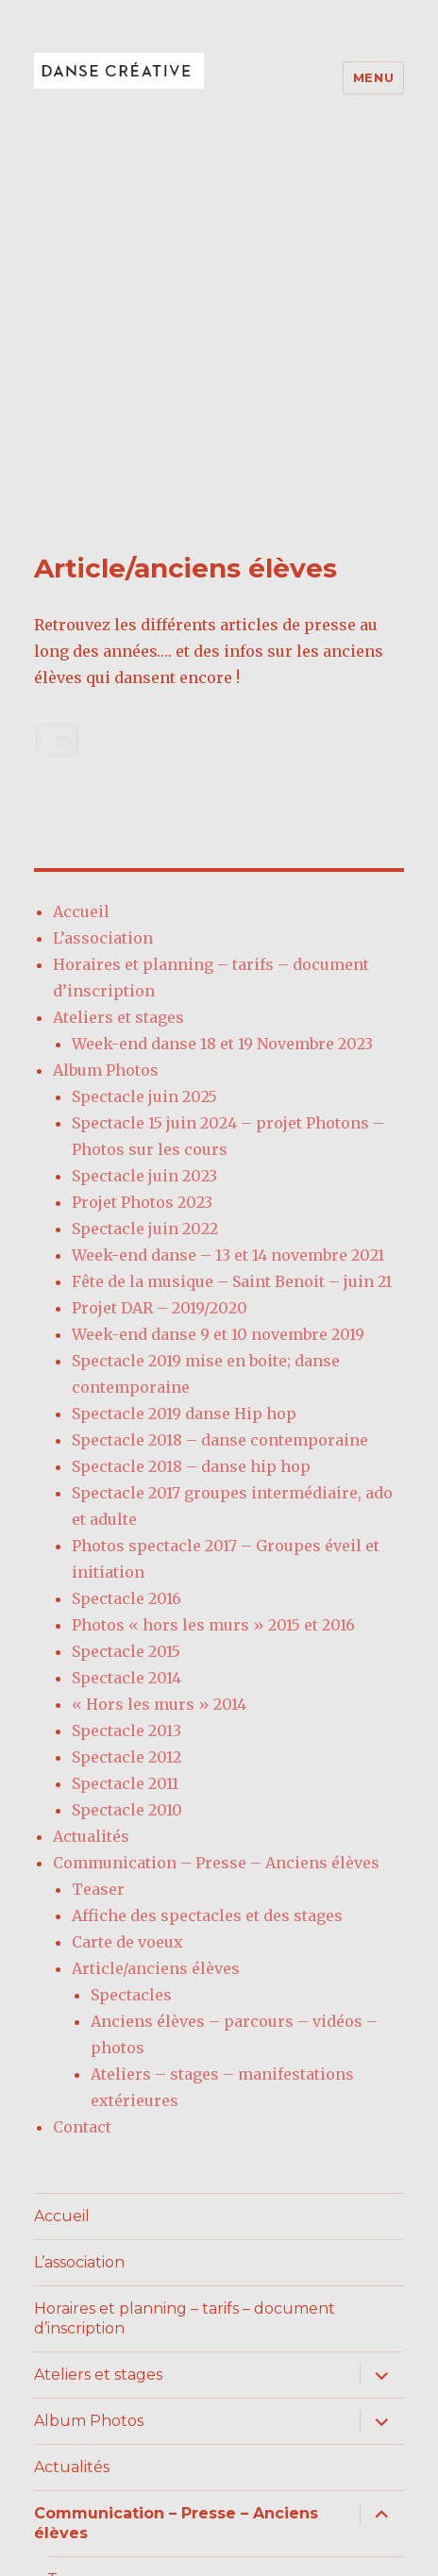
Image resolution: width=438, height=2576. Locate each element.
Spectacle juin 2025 (144, 752)
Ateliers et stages (118, 672)
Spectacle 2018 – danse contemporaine (220, 1095)
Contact (82, 1782)
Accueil (81, 567)
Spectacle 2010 (127, 1465)
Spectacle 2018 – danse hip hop (191, 1121)
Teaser (98, 1544)
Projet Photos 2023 (142, 857)
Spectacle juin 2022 (145, 884)
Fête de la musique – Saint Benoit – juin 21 (232, 937)
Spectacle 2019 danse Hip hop (184, 1069)
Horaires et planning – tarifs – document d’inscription (184, 1975)
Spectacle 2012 (126, 1412)
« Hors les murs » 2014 (159, 1359)
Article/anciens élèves (156, 1623)
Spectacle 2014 (126, 1333)
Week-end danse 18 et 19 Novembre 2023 (222, 699)
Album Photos (106, 725)
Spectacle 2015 (126, 1306)
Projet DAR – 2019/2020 (159, 963)
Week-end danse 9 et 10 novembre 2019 (218, 989)
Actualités (91, 1491)
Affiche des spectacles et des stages (207, 1571)
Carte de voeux (127, 1597)
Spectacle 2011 (125, 1439)
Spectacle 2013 (126, 1386)
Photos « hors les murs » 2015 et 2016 (213, 1280)
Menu (373, 77)
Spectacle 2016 (126, 1254)
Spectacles (131, 1650)
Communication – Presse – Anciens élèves (216, 1518)
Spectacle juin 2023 (144, 831)
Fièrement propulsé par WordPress (161, 2540)
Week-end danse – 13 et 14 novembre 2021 (228, 910)
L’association (103, 593)
